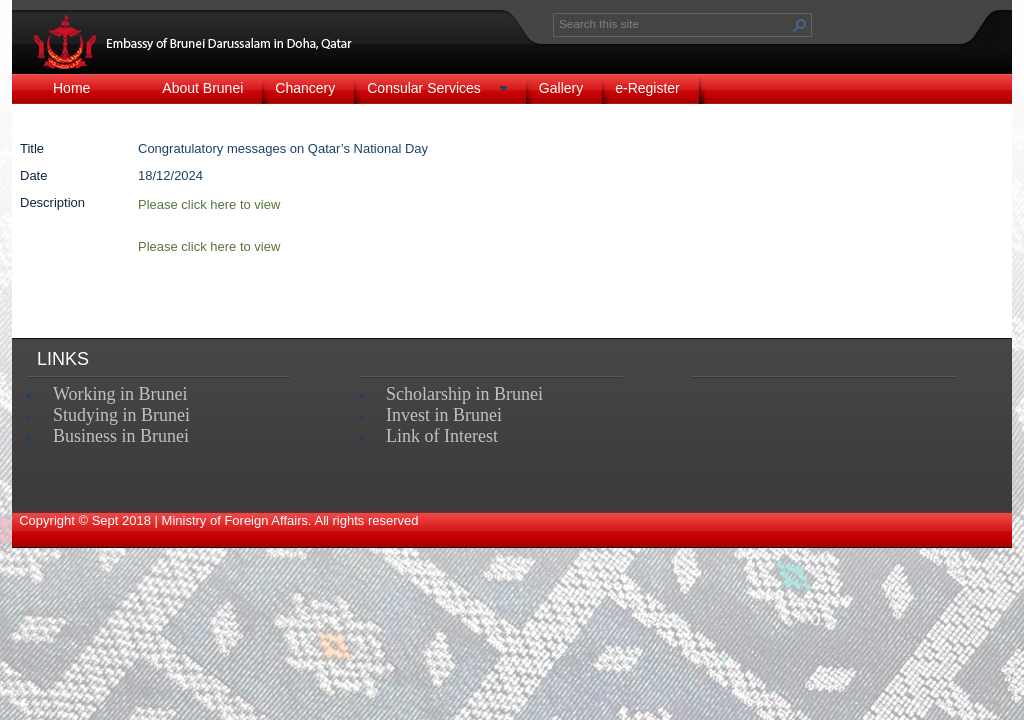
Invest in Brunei (444, 415)
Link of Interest (442, 436)
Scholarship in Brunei (464, 394)
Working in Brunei (120, 394)
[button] (800, 25)
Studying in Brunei (121, 415)
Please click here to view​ (209, 204)
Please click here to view (209, 246)
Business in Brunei (121, 436)
